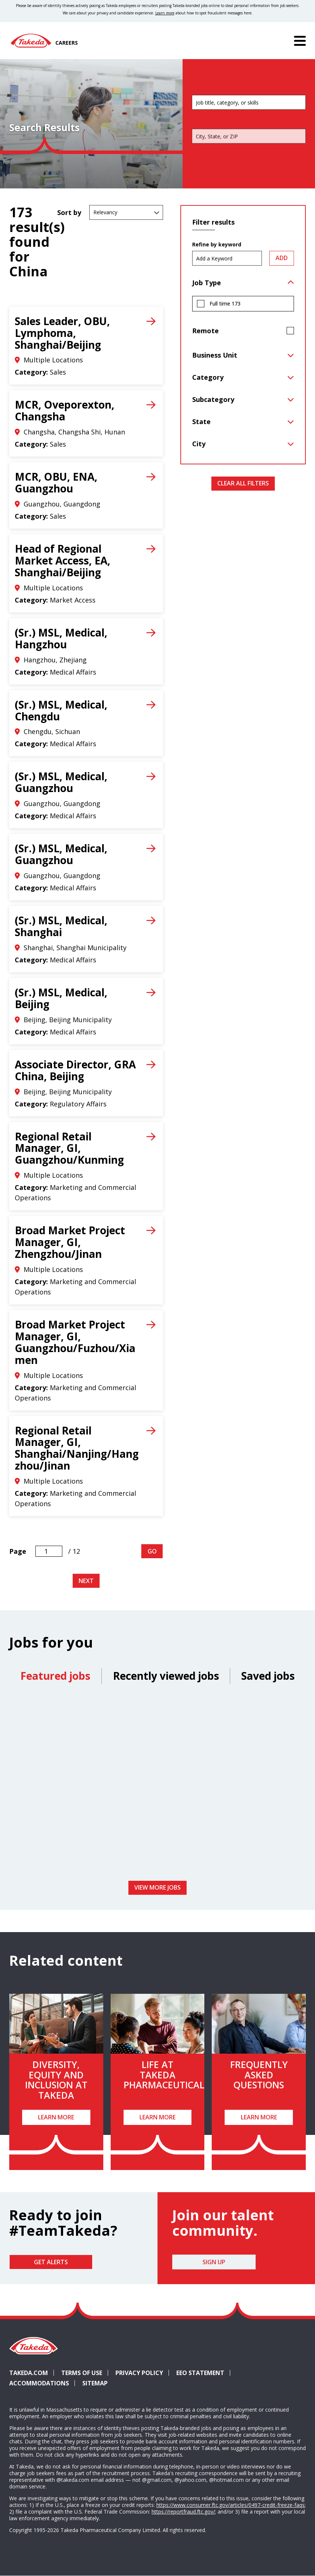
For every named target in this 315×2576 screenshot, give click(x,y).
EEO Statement (200, 2373)
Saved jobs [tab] (268, 1676)
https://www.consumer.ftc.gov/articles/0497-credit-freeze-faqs (230, 2504)
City (198, 443)
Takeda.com (28, 2373)
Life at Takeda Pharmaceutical (164, 2074)
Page (17, 1551)
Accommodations (42, 2383)
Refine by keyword (216, 244)
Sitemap (95, 2383)
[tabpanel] (157, 1785)
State (201, 421)
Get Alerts (51, 2262)
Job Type (206, 282)
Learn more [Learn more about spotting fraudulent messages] (164, 13)
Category (208, 377)
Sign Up (213, 2262)
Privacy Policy (139, 2373)
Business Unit (214, 355)
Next (86, 1581)
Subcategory (213, 399)
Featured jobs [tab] (55, 1676)
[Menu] (300, 40)
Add (282, 258)
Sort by (69, 212)
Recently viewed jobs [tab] (166, 1676)
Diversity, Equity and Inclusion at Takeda (56, 2079)
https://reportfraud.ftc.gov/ (183, 2511)
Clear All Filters (243, 483)
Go (152, 1551)
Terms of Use (81, 2373)
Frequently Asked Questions (259, 2074)
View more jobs (157, 1887)
